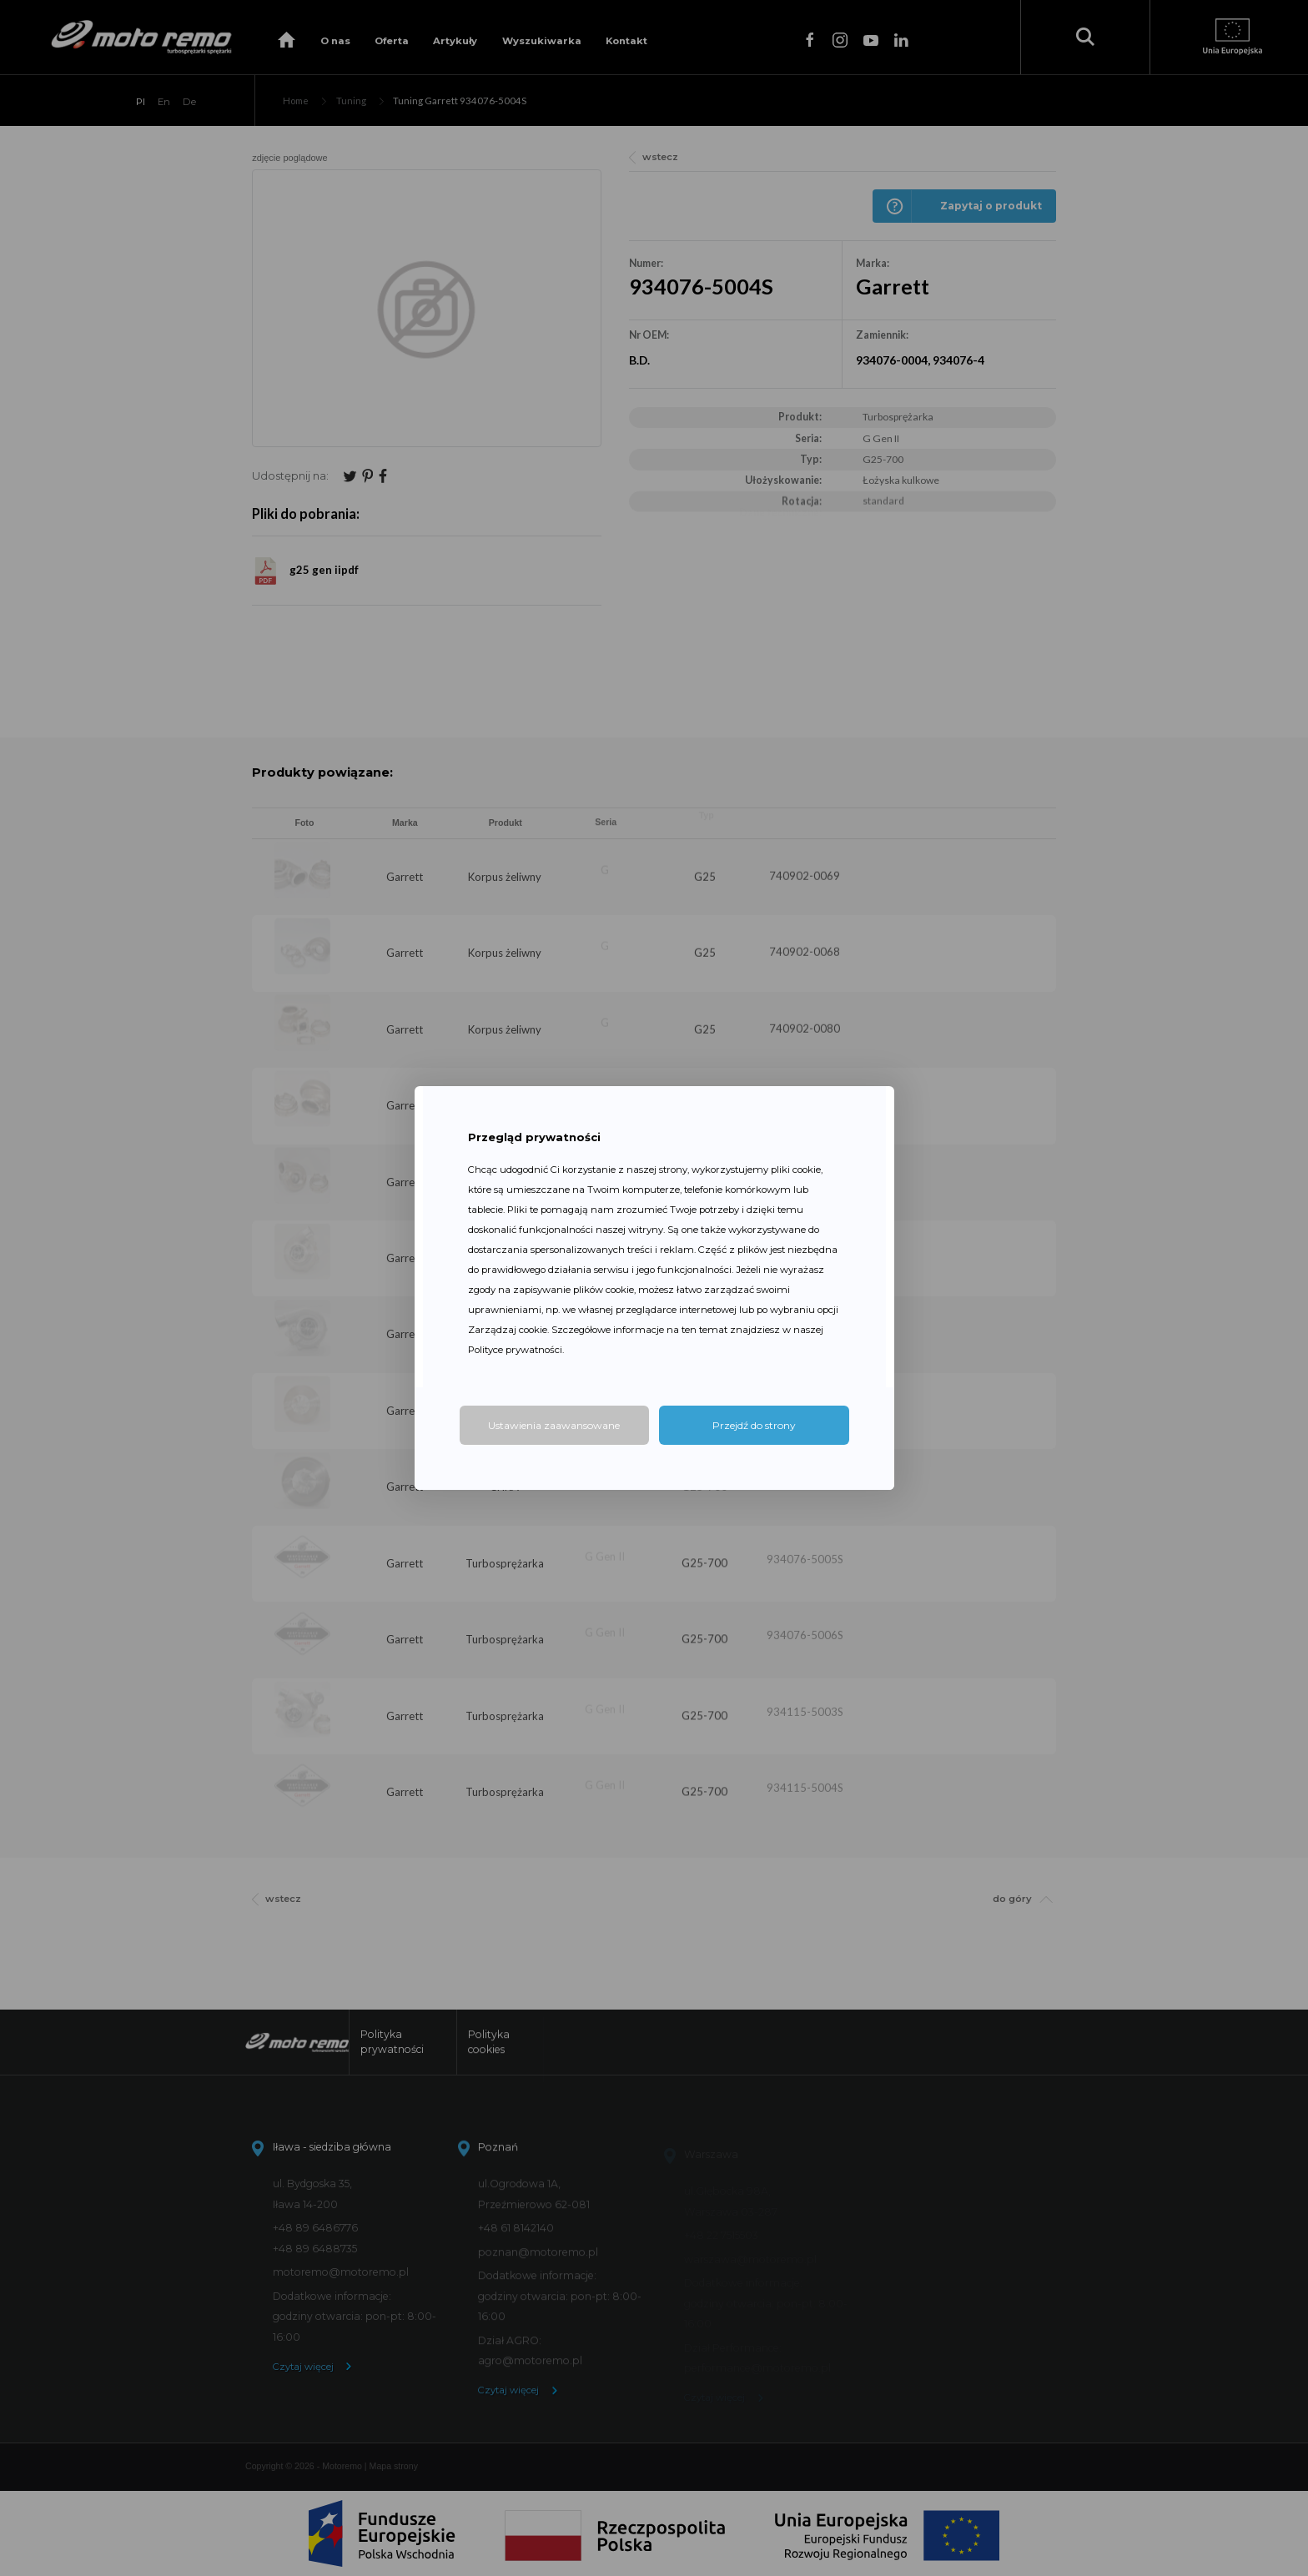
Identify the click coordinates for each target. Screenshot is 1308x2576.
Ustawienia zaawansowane (554, 1425)
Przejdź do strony (754, 1425)
